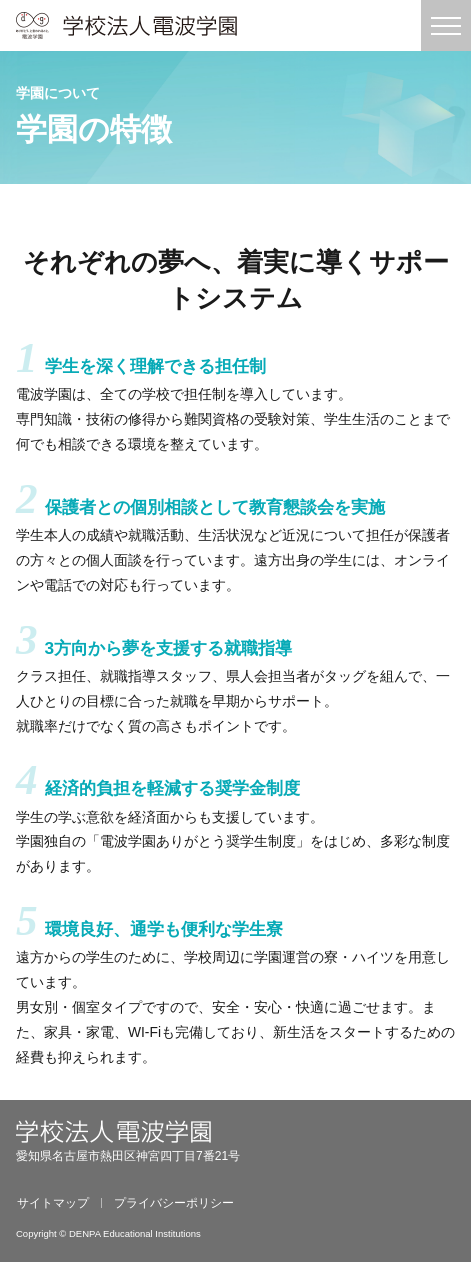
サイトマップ (53, 1203)
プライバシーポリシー (174, 1203)
